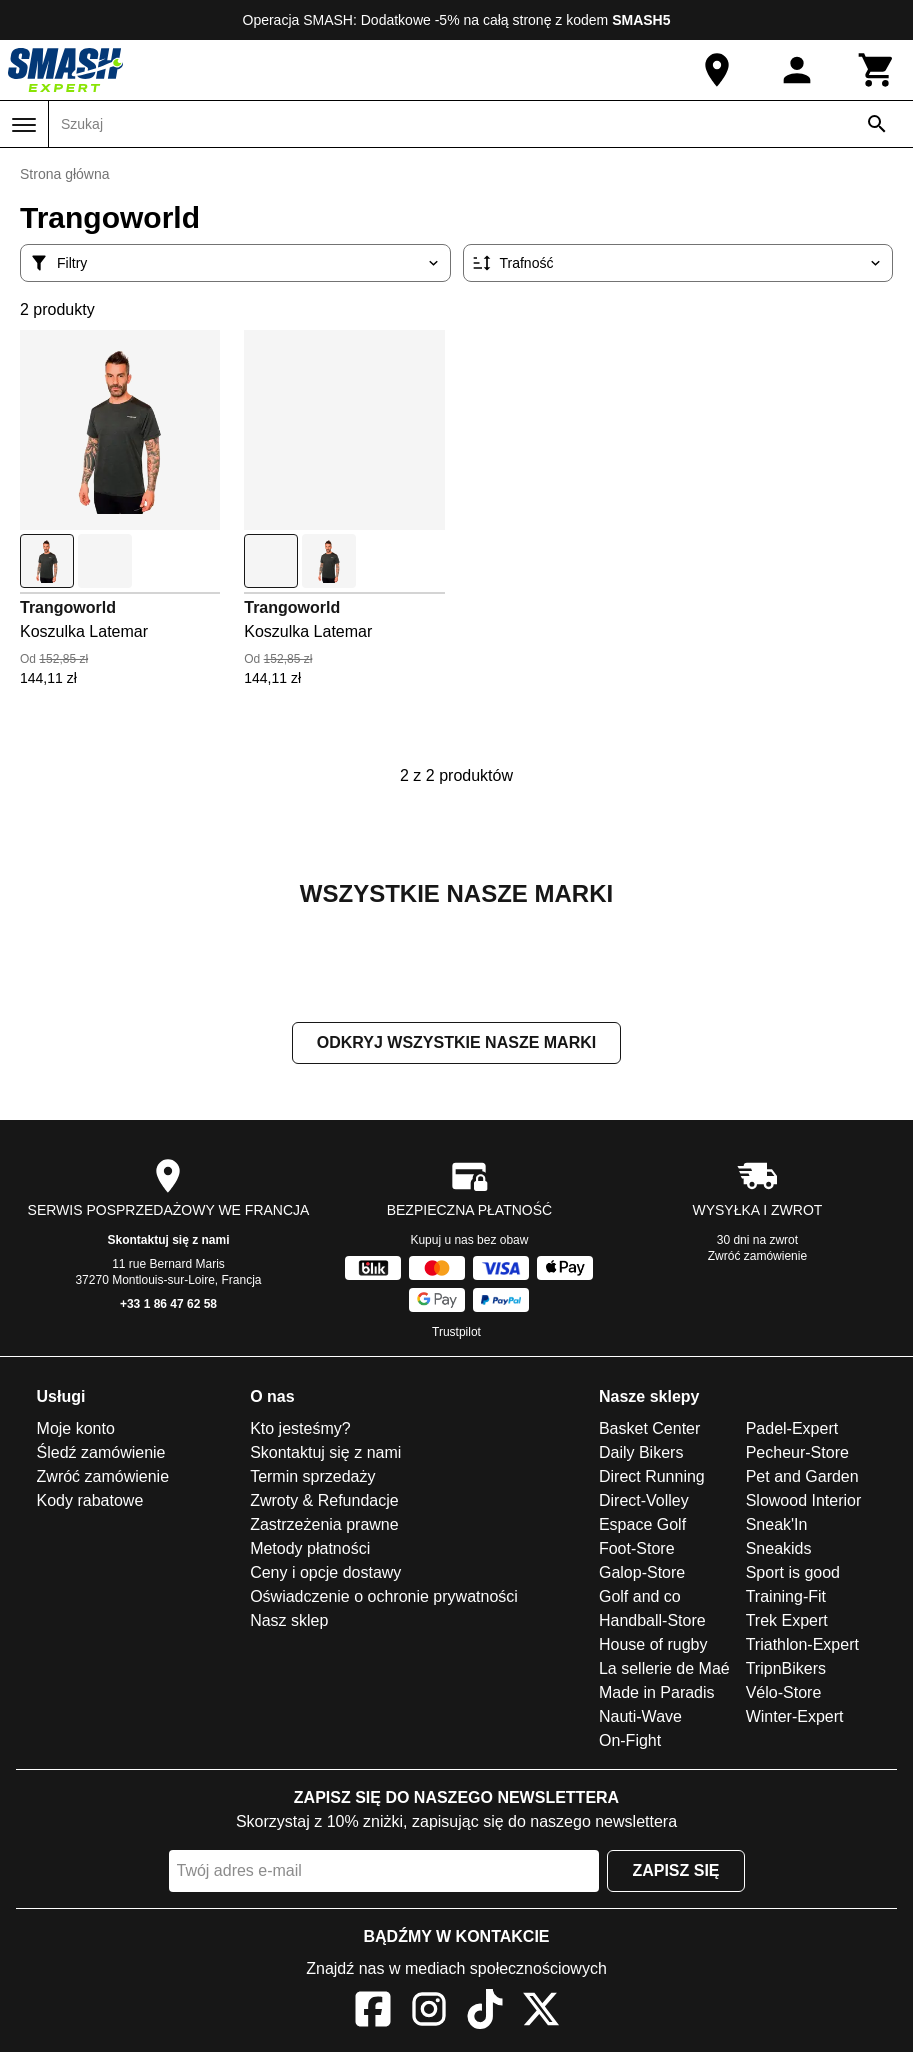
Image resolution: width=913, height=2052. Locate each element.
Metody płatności (310, 1548)
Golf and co (640, 1596)
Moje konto (76, 1428)
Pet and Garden (802, 1476)
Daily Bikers (641, 1452)
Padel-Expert (792, 1428)
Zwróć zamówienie (757, 1256)
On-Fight (630, 1740)
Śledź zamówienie (101, 1452)
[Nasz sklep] (717, 70)
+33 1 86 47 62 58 (168, 1304)
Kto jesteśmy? (300, 1428)
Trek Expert (787, 1620)
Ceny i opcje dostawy (325, 1572)
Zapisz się (675, 1870)
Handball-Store (652, 1620)
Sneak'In (777, 1524)
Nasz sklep (289, 1620)
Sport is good (793, 1572)
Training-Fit (786, 1596)
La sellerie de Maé (664, 1668)
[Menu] (24, 125)
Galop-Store (642, 1572)
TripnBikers (786, 1668)
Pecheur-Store (797, 1452)
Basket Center (649, 1428)
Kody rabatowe (90, 1500)
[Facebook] (373, 2012)
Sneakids (779, 1548)
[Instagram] (429, 2012)
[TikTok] (485, 2012)
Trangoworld (68, 607)
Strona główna (65, 174)
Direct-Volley (644, 1500)
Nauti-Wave (640, 1716)
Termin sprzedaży (312, 1476)
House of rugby (653, 1644)
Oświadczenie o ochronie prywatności (384, 1596)
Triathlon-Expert (802, 1644)
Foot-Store (637, 1548)
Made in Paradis (657, 1692)
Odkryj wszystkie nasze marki (456, 1042)
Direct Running (652, 1476)
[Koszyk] (877, 70)
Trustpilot (456, 1332)
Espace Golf (642, 1524)
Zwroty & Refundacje (324, 1500)
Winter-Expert (795, 1716)
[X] (541, 2012)
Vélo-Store (784, 1692)
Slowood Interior (804, 1500)
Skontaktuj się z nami (168, 1240)
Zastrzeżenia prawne (324, 1524)
